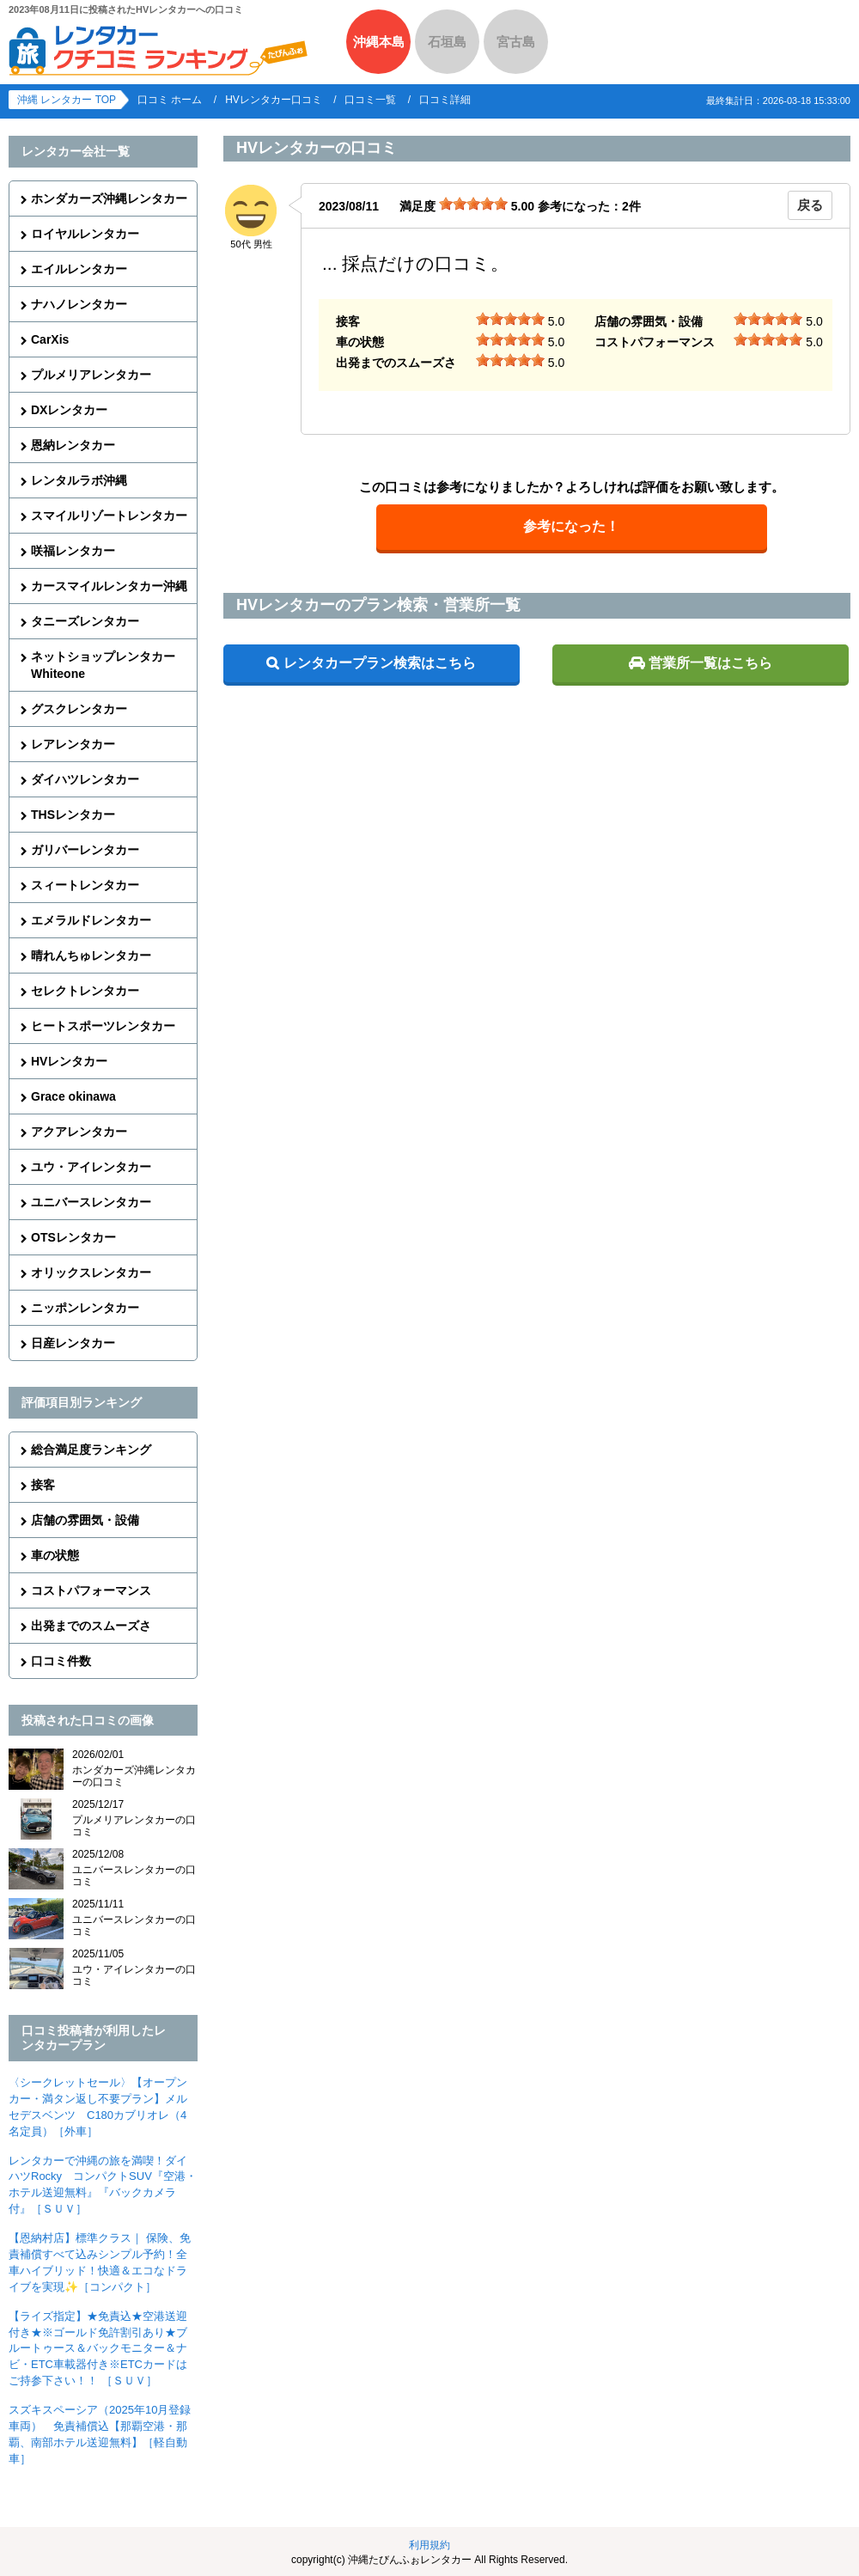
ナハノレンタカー (79, 304)
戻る (810, 205)
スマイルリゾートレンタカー (109, 515)
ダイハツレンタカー (85, 779)
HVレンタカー (69, 1061)
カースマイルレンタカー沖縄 (109, 586)
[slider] (473, 204)
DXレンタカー (69, 410)
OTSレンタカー (73, 1237)
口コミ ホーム (169, 100)
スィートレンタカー (85, 885)
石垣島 (447, 41)
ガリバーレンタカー (85, 850)
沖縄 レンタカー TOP (66, 100)
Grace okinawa (73, 1096)
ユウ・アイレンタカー (91, 1167)
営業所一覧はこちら (710, 663)
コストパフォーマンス (91, 1590)
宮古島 (516, 41)
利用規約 (429, 2545)
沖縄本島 (379, 41)
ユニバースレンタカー (91, 1202)
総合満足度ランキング (91, 1449)
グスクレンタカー (79, 709)
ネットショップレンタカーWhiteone (103, 665)
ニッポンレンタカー (85, 1308)
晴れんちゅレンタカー (91, 955)
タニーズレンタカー (85, 621)
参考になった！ (571, 526)
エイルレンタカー (79, 269)
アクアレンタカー (79, 1131)
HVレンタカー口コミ (273, 100)
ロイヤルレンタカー (85, 234)
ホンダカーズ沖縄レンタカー (109, 198)
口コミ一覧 (370, 100)
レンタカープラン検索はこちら (379, 663)
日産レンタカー (73, 1343)
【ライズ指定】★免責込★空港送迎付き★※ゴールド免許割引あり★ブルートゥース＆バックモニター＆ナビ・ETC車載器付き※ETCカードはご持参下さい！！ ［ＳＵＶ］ (98, 2349)
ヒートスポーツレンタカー (103, 1026)
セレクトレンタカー (85, 991)
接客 (43, 1485)
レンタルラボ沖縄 (79, 480)
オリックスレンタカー (91, 1272)
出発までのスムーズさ (91, 1626)
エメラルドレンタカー (91, 920)
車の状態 (55, 1555)
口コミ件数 (61, 1661)
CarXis (50, 339)
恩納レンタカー (73, 445)
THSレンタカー (73, 814)
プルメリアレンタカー (91, 375)
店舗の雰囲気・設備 (85, 1520)
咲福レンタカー (73, 551)
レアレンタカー (73, 744)
